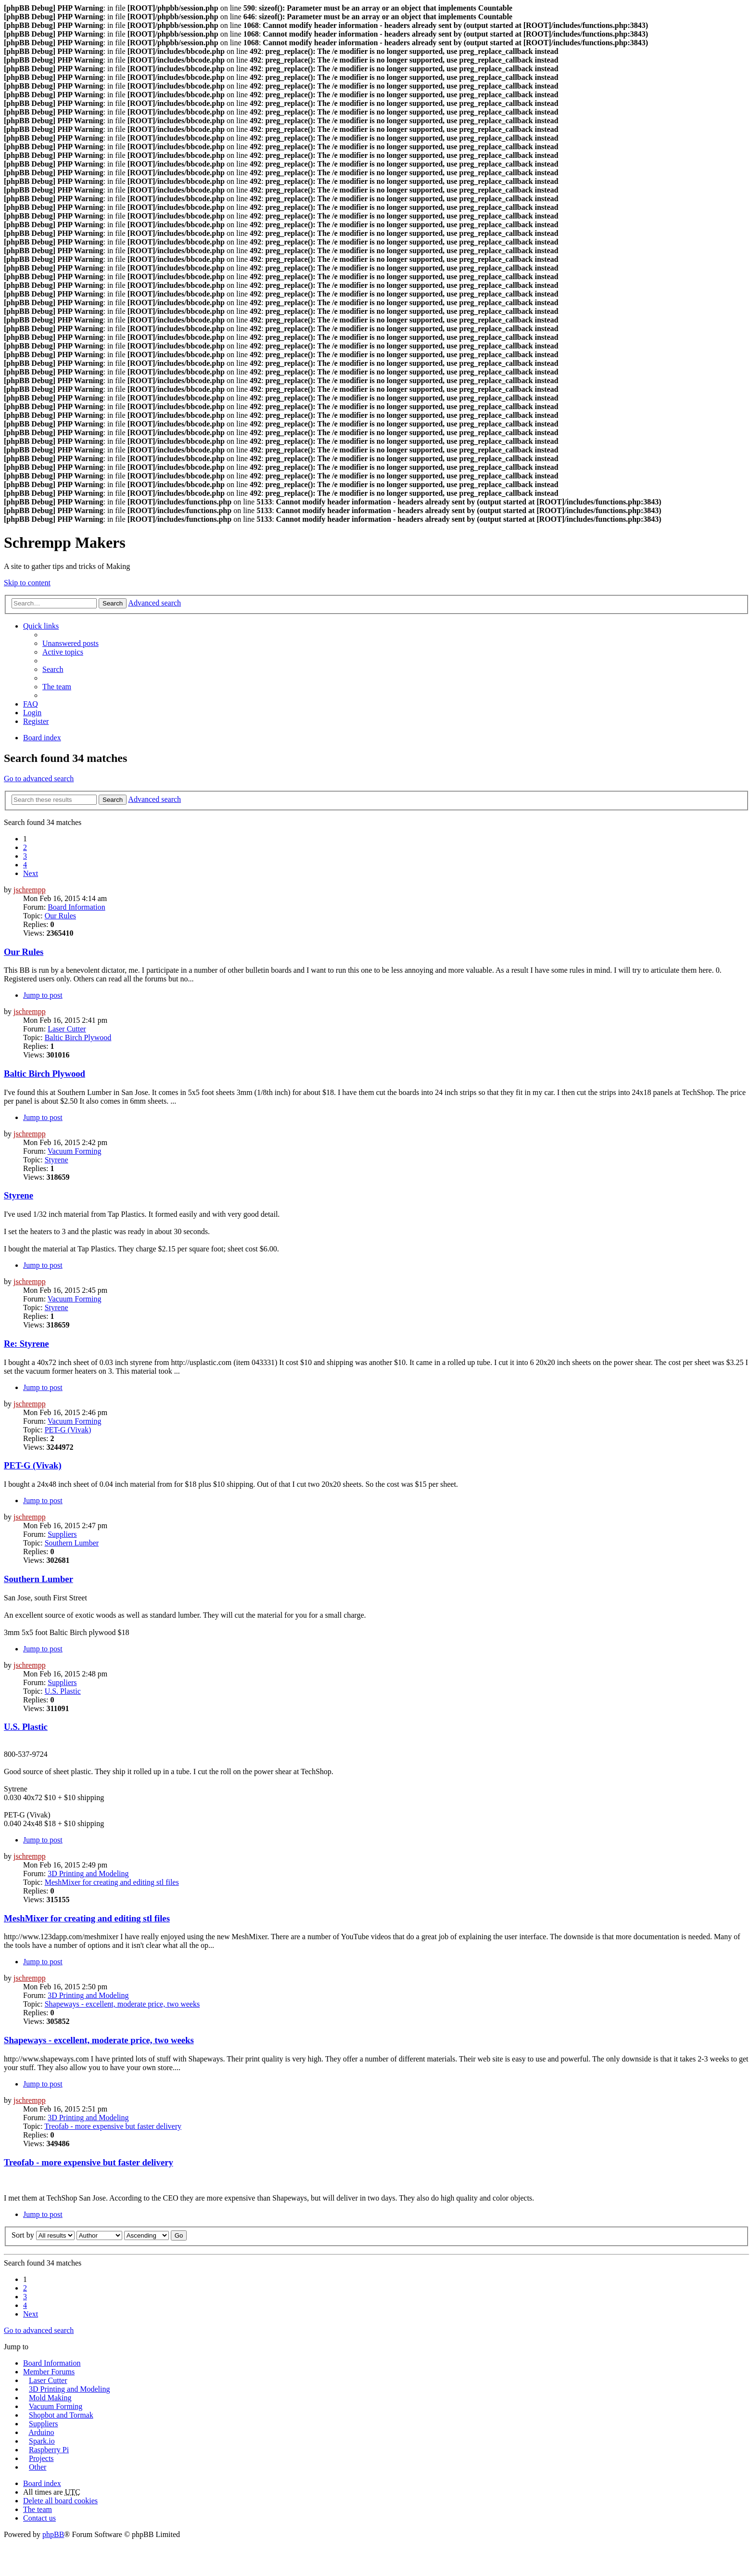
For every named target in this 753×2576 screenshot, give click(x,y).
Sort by (23, 2235)
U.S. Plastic (63, 1691)
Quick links (41, 626)
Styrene (56, 1160)
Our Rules (60, 916)
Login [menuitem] (32, 712)
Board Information (76, 907)
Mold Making (50, 2398)
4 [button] (25, 865)
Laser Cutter (67, 1029)
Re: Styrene (26, 1344)
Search (112, 603)
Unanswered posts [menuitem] (70, 643)
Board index (42, 738)
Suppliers (62, 1534)
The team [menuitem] (56, 687)
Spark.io (42, 2441)
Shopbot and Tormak (61, 2415)
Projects (41, 2458)
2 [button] (25, 847)
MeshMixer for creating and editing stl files (112, 1882)
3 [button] (25, 856)
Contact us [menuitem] (39, 2518)
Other (37, 2467)
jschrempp (29, 890)
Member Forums (49, 2372)
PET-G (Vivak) (68, 1430)
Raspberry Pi (49, 2450)
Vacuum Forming (75, 1151)
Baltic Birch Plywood (78, 1037)
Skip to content (27, 583)
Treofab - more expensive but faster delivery (112, 2126)
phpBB (53, 2534)
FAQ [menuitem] (30, 704)
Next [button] (30, 873)
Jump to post (43, 995)
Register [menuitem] (36, 721)
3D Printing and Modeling (88, 1873)
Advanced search (154, 603)
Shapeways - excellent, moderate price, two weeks (122, 2004)
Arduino (41, 2432)
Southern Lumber (72, 1543)
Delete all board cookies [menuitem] (60, 2501)
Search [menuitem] (53, 669)
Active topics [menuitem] (62, 652)
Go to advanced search (39, 778)
